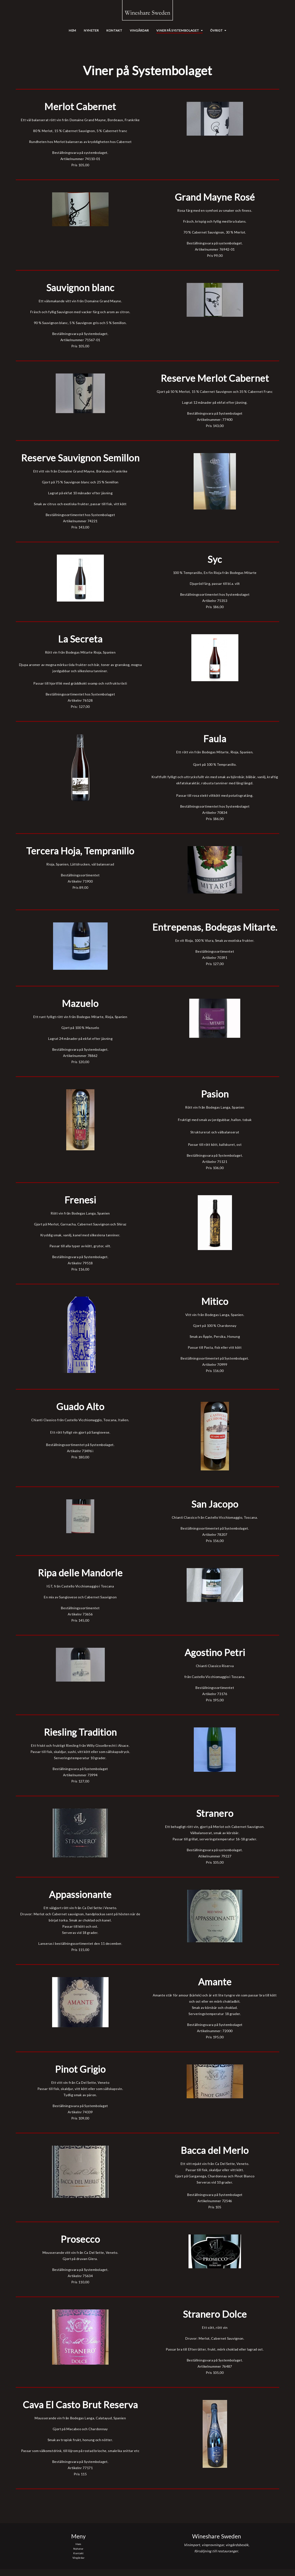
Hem (72, 30)
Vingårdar (139, 30)
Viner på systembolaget (177, 30)
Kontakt (114, 30)
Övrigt (216, 30)
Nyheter (91, 30)
